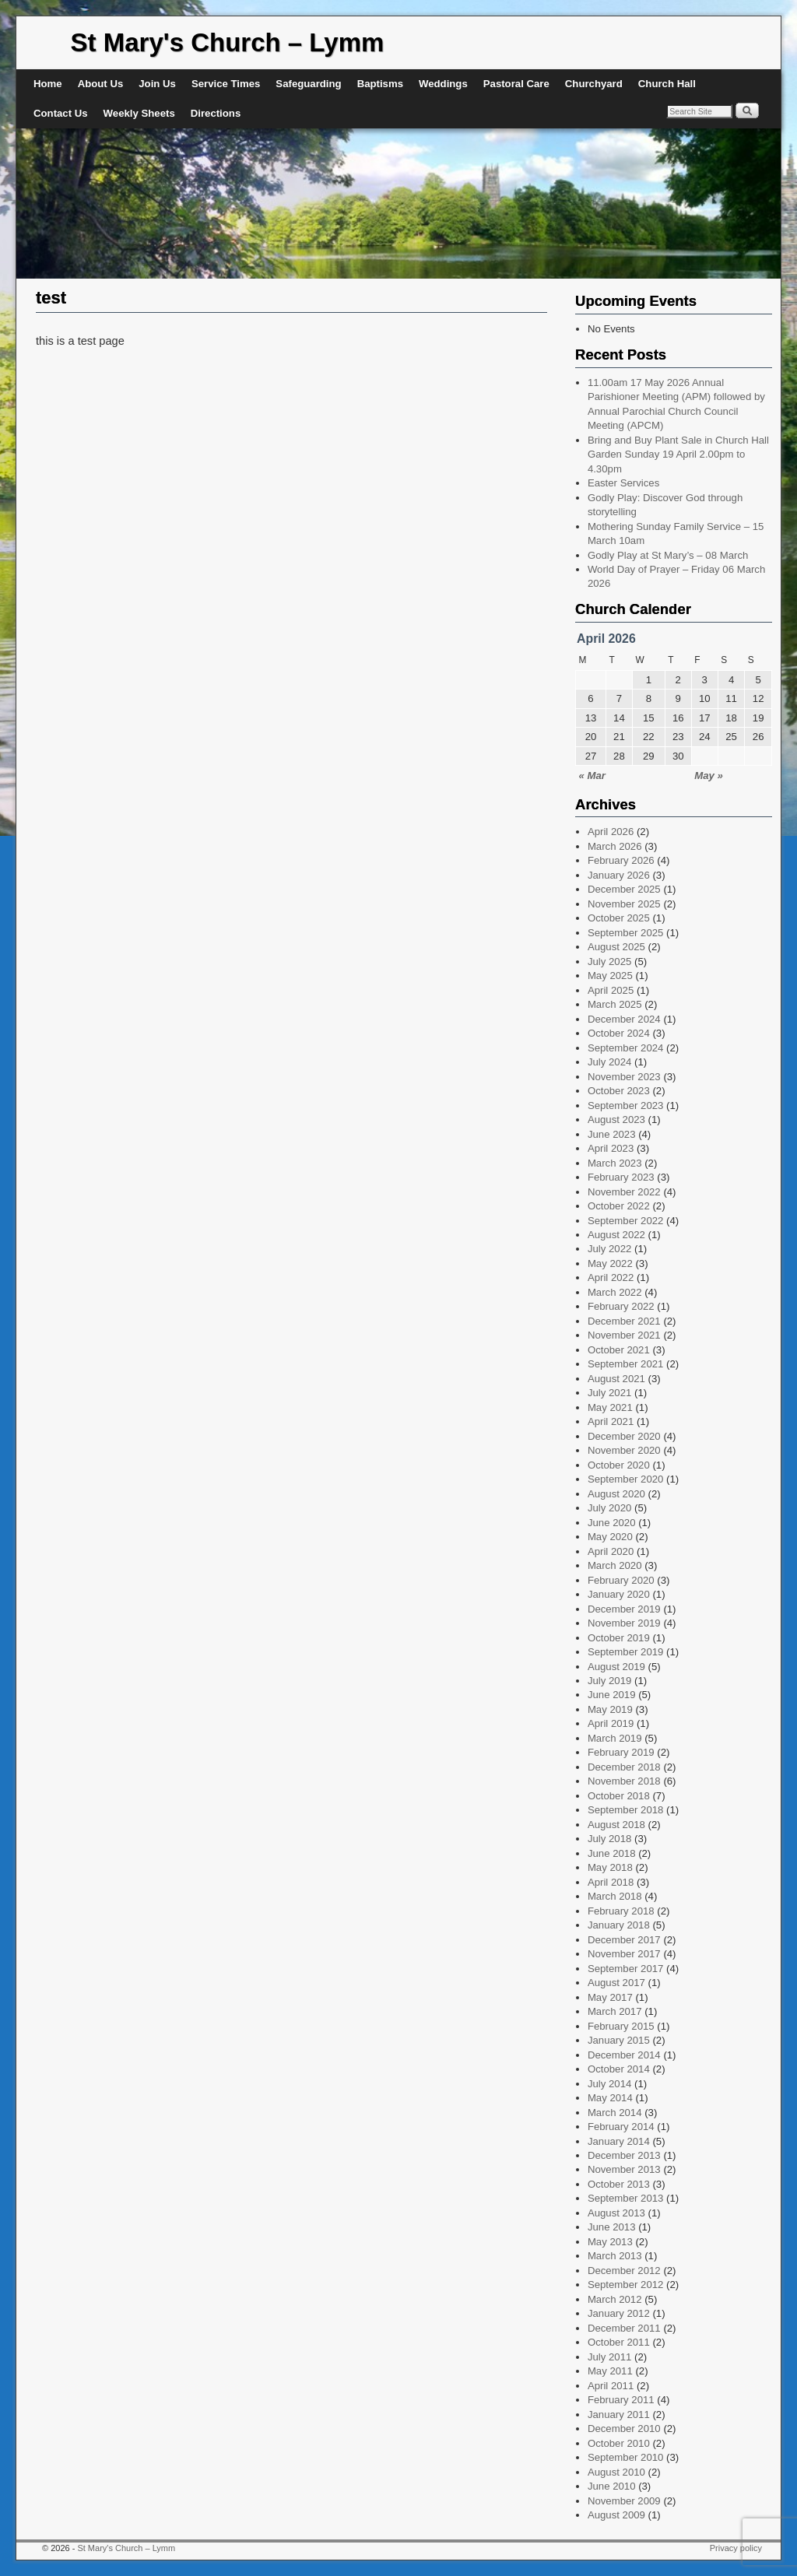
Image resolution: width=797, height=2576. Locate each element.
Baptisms (380, 83)
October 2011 (619, 2342)
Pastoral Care (516, 83)
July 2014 (609, 2084)
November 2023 (624, 1077)
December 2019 (624, 1609)
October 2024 (619, 1033)
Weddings (443, 83)
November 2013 (624, 2169)
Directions (216, 113)
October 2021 (619, 1350)
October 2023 (619, 1091)
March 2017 (615, 2011)
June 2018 (612, 1853)
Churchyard (594, 83)
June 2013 (612, 2227)
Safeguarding (308, 83)
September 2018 (626, 1810)
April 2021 (611, 1421)
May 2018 (610, 1867)
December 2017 (624, 1940)
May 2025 (610, 975)
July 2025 (609, 961)
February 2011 (621, 2400)
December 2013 (624, 2155)
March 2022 (615, 1292)
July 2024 (609, 1062)
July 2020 (609, 1508)
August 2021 (616, 1379)
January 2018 (619, 1925)
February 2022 (621, 1306)
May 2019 (610, 1709)
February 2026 (621, 860)
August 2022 (616, 1235)
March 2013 (615, 2256)
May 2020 (610, 1536)
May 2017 (610, 1997)
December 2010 (624, 2428)
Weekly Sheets (139, 113)
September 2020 (626, 1479)
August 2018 (616, 1824)
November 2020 (624, 1450)
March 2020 (615, 1565)
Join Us (157, 83)
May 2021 (610, 1407)
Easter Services (623, 483)
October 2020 (619, 1465)
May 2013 (610, 2242)
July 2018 (609, 1838)
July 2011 (609, 2357)
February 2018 (621, 1911)
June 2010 (612, 2486)
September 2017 (626, 1968)
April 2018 (611, 1882)
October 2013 (619, 2184)
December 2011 (624, 2328)
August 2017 (616, 1982)
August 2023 (616, 1119)
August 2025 (616, 947)
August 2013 (616, 2213)
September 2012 (626, 2284)
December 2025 (624, 889)
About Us (101, 83)
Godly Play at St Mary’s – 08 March (668, 555)
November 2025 (624, 904)
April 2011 (611, 2386)
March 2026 (615, 846)
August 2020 (616, 1494)
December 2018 (624, 1767)
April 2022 (611, 1277)
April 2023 (611, 1148)
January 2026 (619, 875)
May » (708, 775)
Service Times (225, 83)
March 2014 (615, 2112)
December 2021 (624, 1321)
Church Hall (667, 83)
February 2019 (621, 1752)
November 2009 (624, 2501)
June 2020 (612, 1522)
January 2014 (619, 2141)
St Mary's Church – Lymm (227, 42)
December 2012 (624, 2270)
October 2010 (619, 2443)
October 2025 (619, 918)
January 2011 (619, 2414)
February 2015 (621, 2026)
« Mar (592, 775)
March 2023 (615, 1163)
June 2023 (612, 1134)
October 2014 (619, 2069)
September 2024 (626, 1048)
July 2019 (609, 1680)
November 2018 (624, 1781)
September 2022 (626, 1221)
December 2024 (624, 1019)
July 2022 (609, 1249)
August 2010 (616, 2472)
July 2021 (609, 1393)
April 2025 (611, 990)
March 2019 (615, 1738)
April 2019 (611, 1723)
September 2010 (626, 2457)
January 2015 (619, 2040)
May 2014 (610, 2098)
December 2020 (624, 1436)
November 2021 (624, 1335)
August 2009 (616, 2515)
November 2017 (624, 1954)
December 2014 (624, 2055)
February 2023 (621, 1177)
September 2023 (626, 1105)
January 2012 (619, 2313)
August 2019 (616, 1666)
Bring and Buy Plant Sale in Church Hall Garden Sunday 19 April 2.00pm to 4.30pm (678, 454)
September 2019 (626, 1652)
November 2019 (624, 1623)
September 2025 (626, 933)
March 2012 (615, 2299)
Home (47, 83)
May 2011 (610, 2371)
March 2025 (615, 1004)
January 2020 (619, 1594)
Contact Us (60, 113)
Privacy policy (736, 2548)
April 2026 (611, 831)
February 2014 (621, 2126)
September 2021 (626, 1364)
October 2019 (619, 1638)
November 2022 (624, 1192)
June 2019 (612, 1694)
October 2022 (619, 1206)
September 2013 (626, 2198)
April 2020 (611, 1551)
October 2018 (619, 1796)
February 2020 (621, 1580)
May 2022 (610, 1263)
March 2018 (615, 1896)
